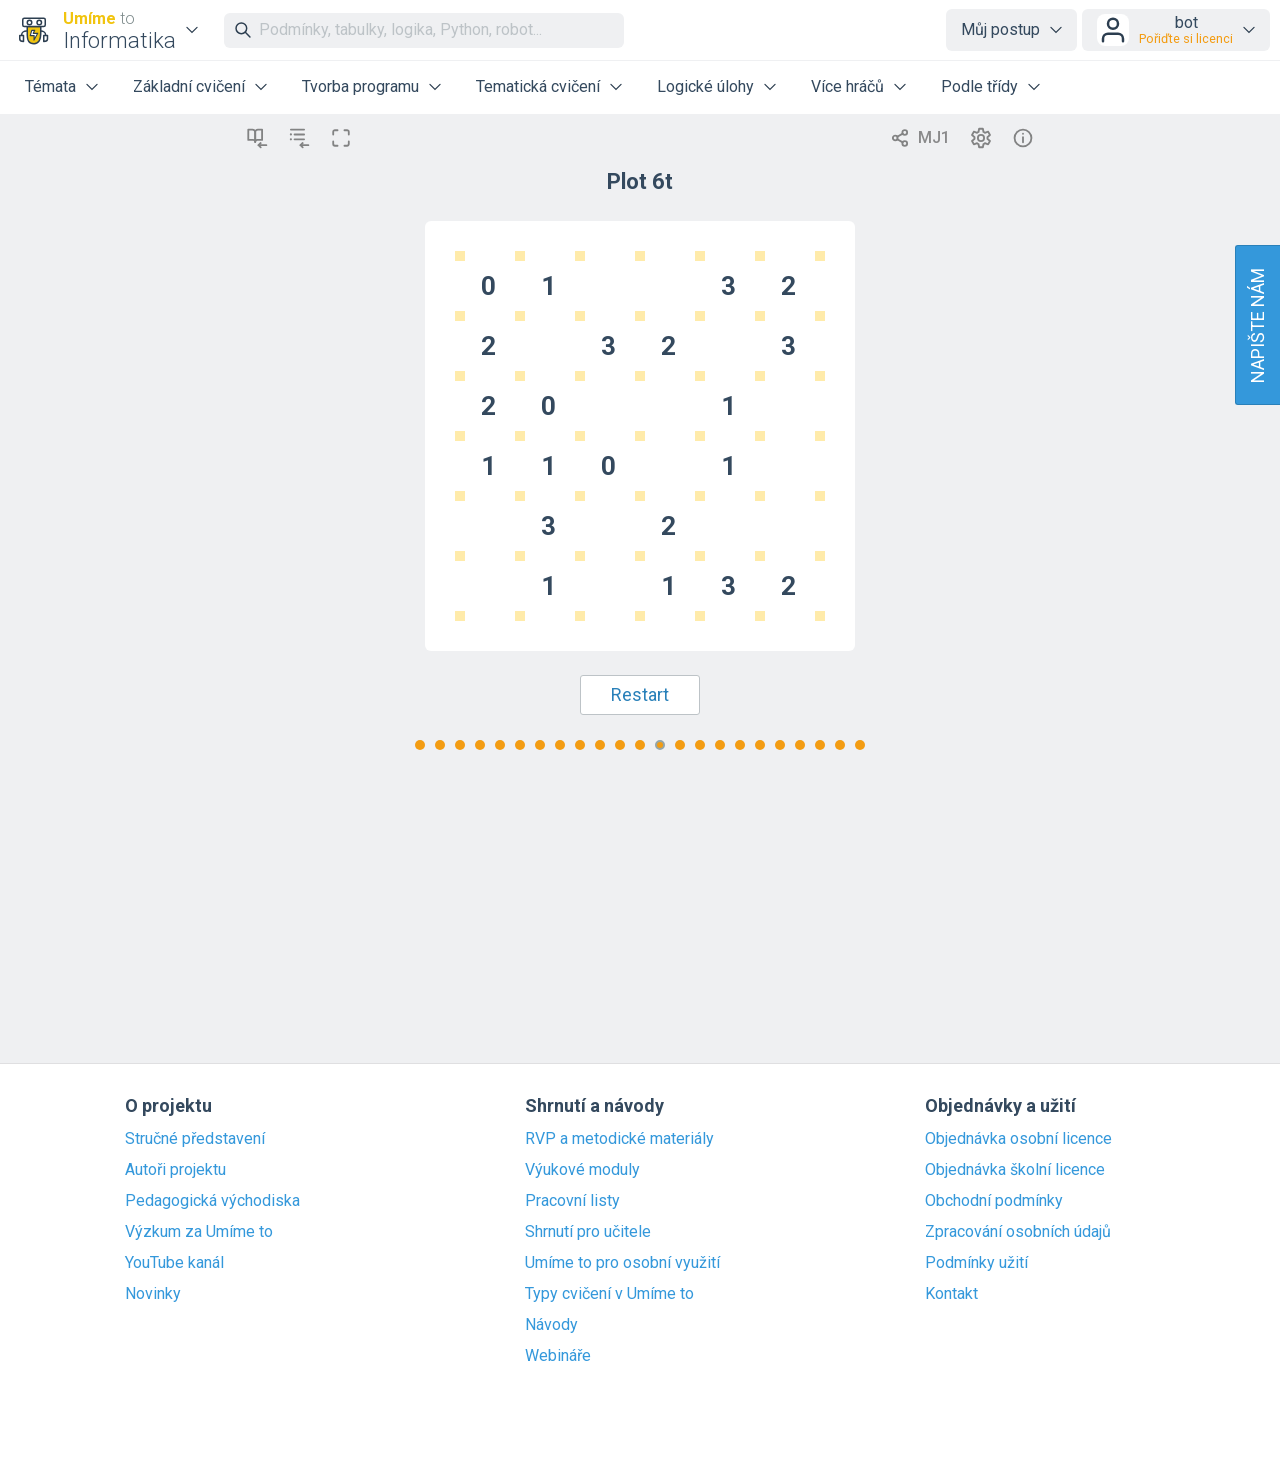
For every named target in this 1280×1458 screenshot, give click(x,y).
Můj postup (1000, 29)
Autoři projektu (175, 1170)
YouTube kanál (174, 1263)
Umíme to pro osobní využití (622, 1263)
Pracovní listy (572, 1201)
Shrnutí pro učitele (588, 1232)
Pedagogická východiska (212, 1201)
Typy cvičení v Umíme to (609, 1294)
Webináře (558, 1356)
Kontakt (951, 1294)
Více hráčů (847, 86)
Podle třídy (979, 86)
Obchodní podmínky (994, 1201)
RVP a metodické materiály (619, 1139)
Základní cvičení (189, 86)
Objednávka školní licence (1015, 1170)
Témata (50, 86)
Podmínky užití (976, 1263)
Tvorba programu (360, 86)
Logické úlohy (705, 86)
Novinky (153, 1294)
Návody (551, 1325)
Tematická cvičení (538, 86)
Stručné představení (195, 1139)
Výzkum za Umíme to (199, 1232)
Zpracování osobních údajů (1018, 1232)
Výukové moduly (582, 1170)
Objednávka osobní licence (1018, 1139)
